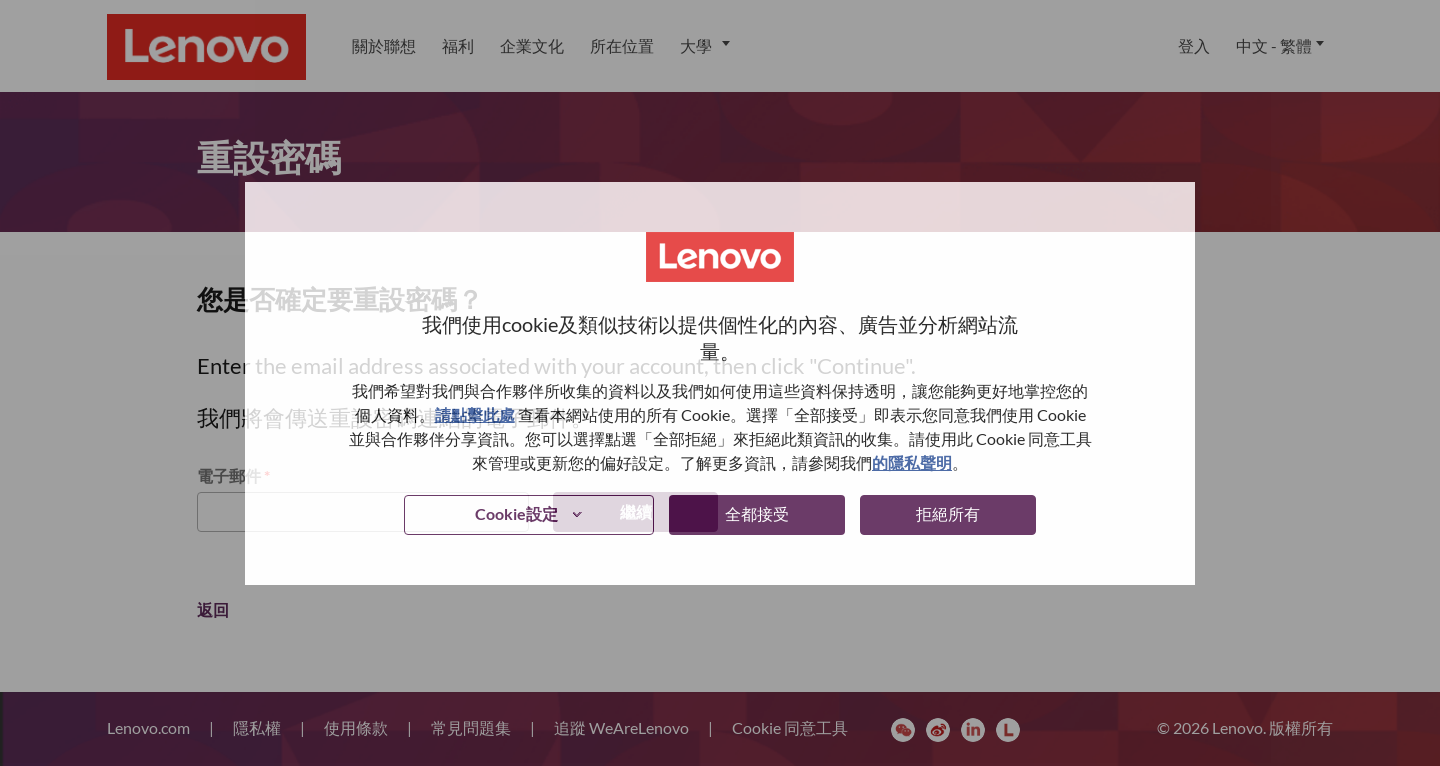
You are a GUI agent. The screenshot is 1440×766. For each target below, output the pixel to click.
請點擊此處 (475, 414)
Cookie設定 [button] (516, 513)
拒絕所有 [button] (948, 513)
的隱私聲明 (912, 462)
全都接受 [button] (757, 513)
